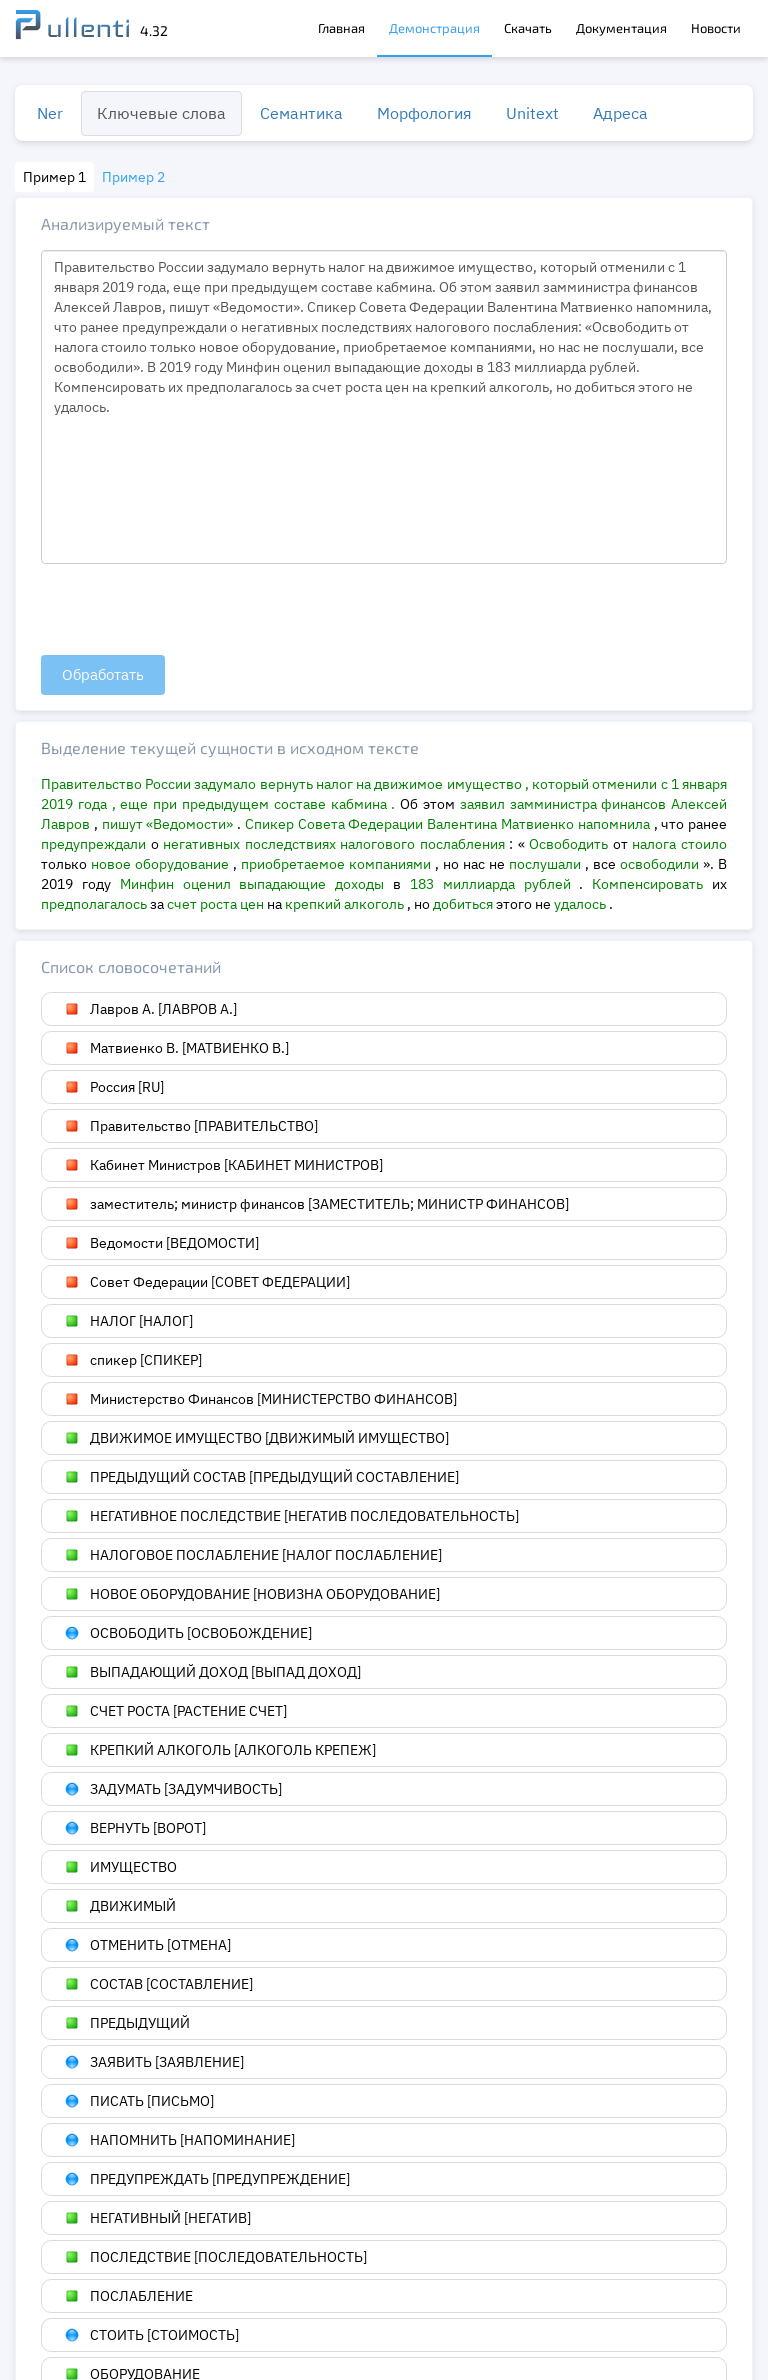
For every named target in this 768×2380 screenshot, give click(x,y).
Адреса (620, 113)
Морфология (424, 113)
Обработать (103, 674)
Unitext (532, 113)
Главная (341, 28)
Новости (716, 28)
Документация (621, 28)
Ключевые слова (161, 113)
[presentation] (193, 611)
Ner (50, 113)
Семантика (301, 113)
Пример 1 (54, 177)
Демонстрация (434, 28)
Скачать (528, 28)
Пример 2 (133, 177)
